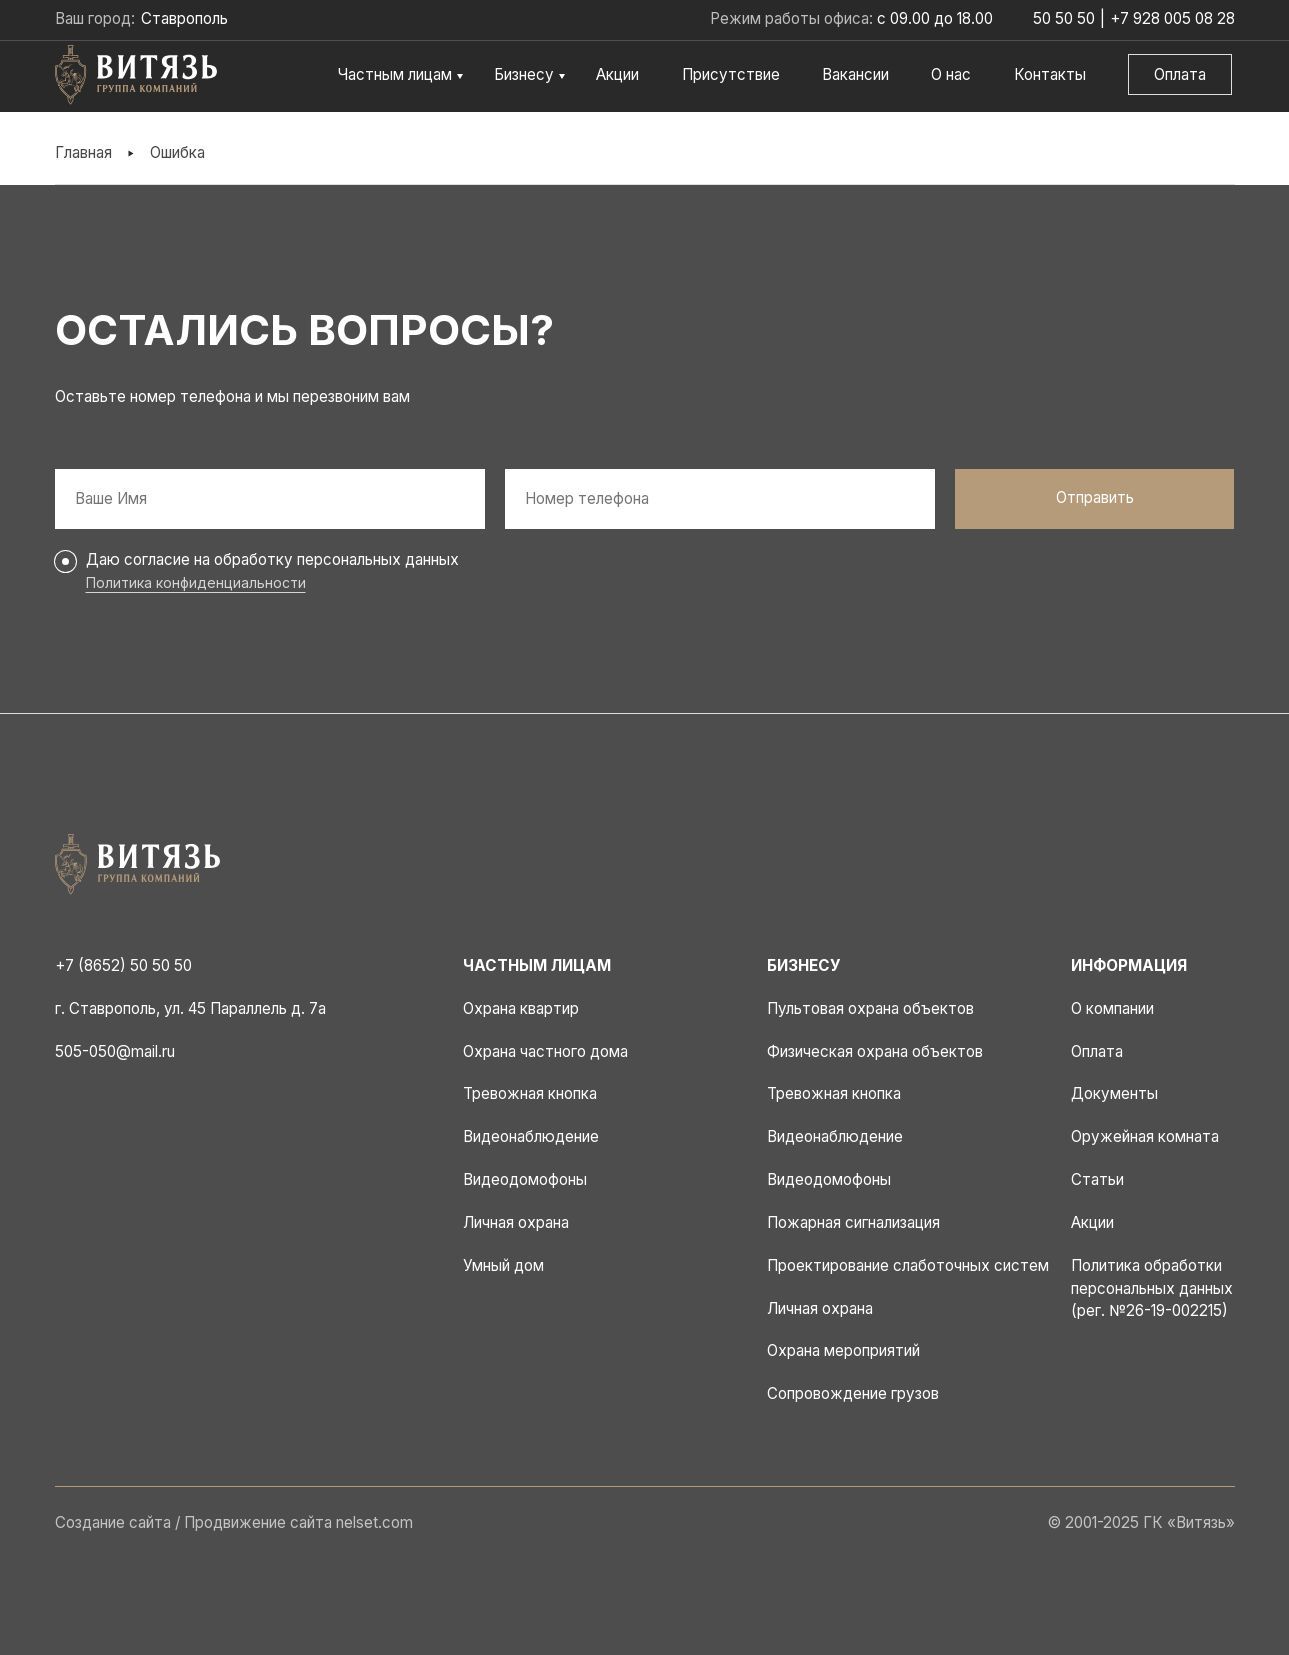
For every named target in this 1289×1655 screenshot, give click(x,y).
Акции (617, 74)
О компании (1112, 1008)
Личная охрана (516, 1222)
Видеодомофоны (525, 1179)
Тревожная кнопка (530, 1093)
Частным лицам (395, 74)
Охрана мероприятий (843, 1350)
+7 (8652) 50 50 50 (123, 965)
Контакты (1050, 74)
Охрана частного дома (545, 1051)
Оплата (1180, 74)
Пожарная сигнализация (853, 1222)
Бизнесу (524, 74)
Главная (83, 152)
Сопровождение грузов (853, 1393)
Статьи (1097, 1179)
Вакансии (855, 74)
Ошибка (177, 152)
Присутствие (731, 74)
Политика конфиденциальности (196, 582)
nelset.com (374, 1522)
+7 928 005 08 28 (1172, 18)
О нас (951, 74)
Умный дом (503, 1265)
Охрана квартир (521, 1008)
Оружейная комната (1145, 1136)
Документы (1114, 1093)
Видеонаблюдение (531, 1136)
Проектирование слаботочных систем (908, 1265)
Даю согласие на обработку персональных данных (272, 559)
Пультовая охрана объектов (870, 1008)
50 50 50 (1064, 18)
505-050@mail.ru (115, 1051)
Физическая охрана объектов (875, 1051)
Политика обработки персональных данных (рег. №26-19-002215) (1152, 1288)
